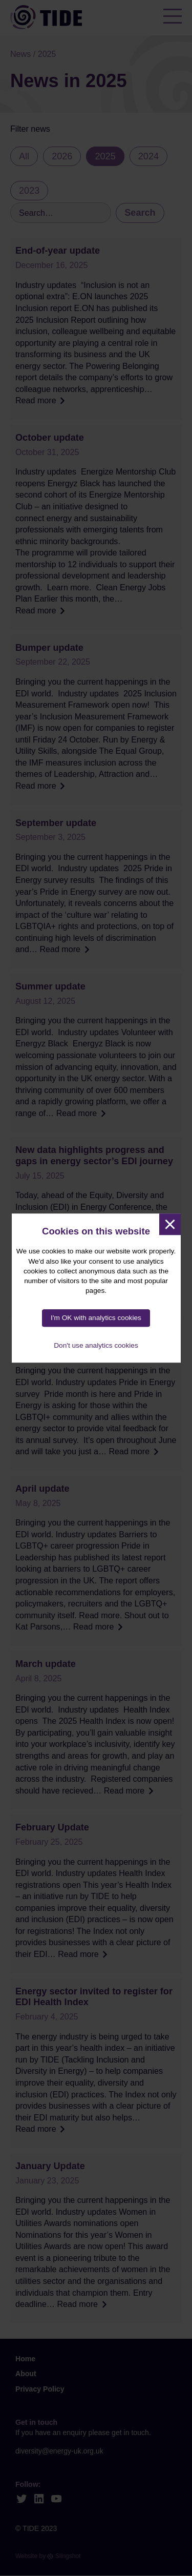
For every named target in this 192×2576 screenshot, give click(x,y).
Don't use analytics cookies (96, 1345)
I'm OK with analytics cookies (96, 1318)
